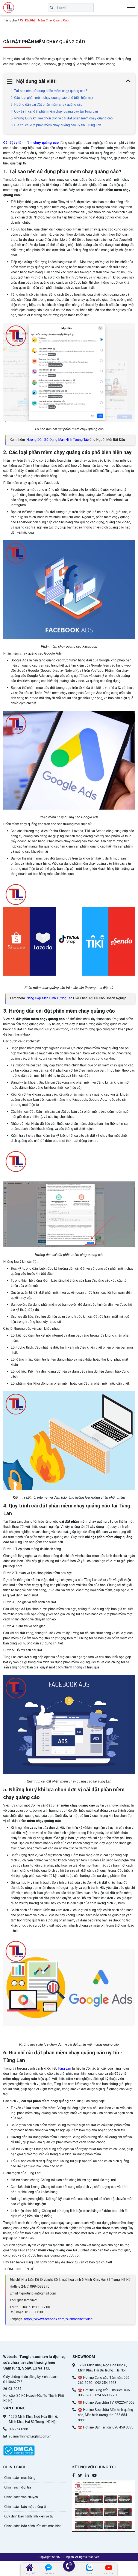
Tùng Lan (64, 2070)
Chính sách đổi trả (17, 2489)
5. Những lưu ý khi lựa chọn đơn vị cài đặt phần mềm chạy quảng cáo (62, 120)
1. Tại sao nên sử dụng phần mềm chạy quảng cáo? (49, 93)
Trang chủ (10, 20)
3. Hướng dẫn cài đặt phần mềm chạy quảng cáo (46, 106)
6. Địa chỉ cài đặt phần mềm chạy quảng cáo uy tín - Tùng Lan (56, 127)
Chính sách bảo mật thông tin (25, 2509)
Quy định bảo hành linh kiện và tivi (29, 2518)
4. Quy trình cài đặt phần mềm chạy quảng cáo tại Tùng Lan (54, 113)
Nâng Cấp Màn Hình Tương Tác (49, 1000)
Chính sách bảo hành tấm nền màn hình (32, 2528)
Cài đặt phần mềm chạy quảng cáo (31, 145)
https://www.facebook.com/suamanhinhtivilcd (58, 2321)
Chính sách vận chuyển (21, 2499)
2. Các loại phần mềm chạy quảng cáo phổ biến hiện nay (52, 100)
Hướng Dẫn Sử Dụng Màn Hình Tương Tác (57, 441)
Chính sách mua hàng (19, 2480)
